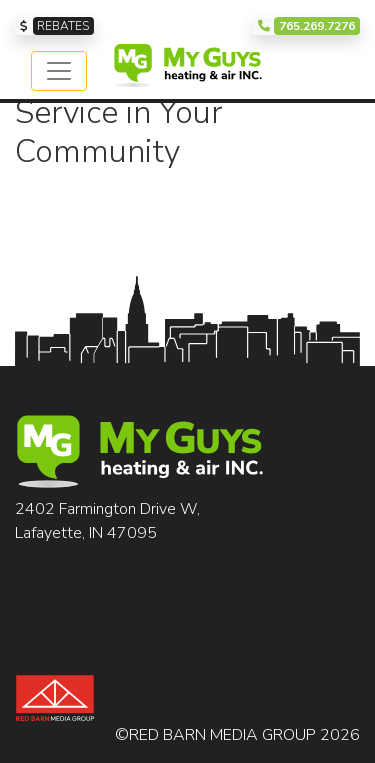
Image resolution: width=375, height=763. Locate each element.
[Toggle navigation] (59, 71)
